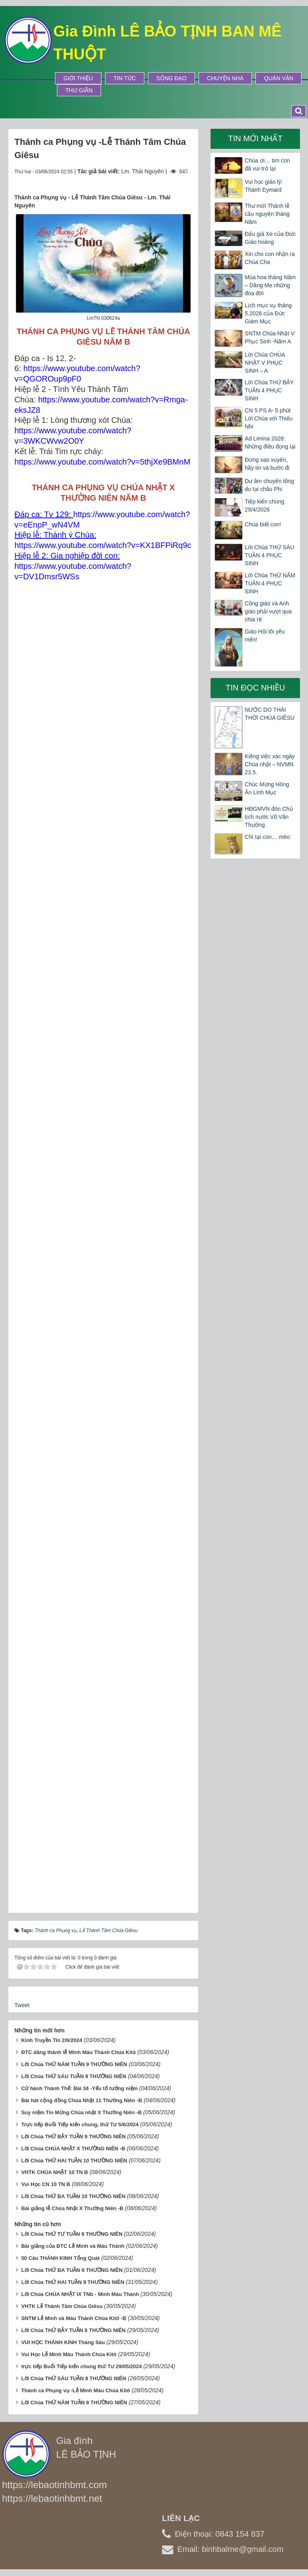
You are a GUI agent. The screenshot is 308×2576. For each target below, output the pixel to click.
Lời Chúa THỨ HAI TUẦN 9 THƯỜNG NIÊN (72, 2282)
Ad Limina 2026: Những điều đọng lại (270, 442)
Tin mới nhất (255, 138)
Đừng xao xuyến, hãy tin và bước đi (267, 464)
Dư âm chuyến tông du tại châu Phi (269, 485)
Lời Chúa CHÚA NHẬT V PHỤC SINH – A (265, 362)
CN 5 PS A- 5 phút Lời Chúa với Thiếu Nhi (268, 418)
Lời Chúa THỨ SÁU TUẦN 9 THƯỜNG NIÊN (73, 2076)
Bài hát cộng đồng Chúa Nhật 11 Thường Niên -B (81, 2100)
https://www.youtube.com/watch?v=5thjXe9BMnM (102, 461)
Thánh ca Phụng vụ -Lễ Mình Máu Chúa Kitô (75, 2390)
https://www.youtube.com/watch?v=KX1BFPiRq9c (102, 545)
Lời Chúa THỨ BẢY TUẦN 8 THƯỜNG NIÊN (73, 2330)
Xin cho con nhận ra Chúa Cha (270, 258)
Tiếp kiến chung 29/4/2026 (264, 505)
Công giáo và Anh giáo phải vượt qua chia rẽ (268, 611)
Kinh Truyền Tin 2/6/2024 (51, 2040)
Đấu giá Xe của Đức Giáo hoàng (270, 238)
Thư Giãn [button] (79, 90)
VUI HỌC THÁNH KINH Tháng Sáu (63, 2342)
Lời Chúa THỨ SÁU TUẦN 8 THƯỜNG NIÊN (73, 2378)
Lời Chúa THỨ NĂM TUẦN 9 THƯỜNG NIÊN (74, 2064)
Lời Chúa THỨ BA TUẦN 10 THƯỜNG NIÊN (73, 2196)
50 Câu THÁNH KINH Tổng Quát (60, 2258)
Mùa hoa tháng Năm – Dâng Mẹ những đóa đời (270, 285)
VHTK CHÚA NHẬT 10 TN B (54, 2172)
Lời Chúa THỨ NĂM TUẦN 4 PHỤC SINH (270, 583)
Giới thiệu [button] (78, 78)
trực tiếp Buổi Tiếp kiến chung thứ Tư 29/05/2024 (81, 2366)
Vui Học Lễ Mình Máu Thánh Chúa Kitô (69, 2354)
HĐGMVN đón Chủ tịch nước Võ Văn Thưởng (269, 817)
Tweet (21, 2005)
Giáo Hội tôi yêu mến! (265, 635)
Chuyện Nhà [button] (225, 78)
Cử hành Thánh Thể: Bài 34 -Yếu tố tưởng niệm (79, 2088)
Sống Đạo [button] (171, 78)
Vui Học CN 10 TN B (45, 2184)
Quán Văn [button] (278, 78)
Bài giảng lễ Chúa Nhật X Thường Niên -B (72, 2208)
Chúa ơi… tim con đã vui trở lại (267, 164)
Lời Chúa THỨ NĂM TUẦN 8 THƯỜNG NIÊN (74, 2402)
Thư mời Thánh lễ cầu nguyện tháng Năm (267, 214)
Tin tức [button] (124, 78)
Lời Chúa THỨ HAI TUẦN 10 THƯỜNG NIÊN (74, 2161)
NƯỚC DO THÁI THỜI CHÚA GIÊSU (269, 713)
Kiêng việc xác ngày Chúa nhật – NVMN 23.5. (270, 764)
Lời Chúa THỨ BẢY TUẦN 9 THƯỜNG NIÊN (73, 2136)
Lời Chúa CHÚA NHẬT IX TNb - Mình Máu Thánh (80, 2294)
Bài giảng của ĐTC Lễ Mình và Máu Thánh (72, 2246)
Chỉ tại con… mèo (267, 837)
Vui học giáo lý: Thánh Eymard (264, 186)
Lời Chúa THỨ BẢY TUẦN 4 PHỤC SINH (269, 390)
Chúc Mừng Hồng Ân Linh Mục (267, 788)
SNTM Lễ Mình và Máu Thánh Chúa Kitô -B (73, 2318)
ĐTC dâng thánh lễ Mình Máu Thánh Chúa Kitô (78, 2052)
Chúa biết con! (263, 524)
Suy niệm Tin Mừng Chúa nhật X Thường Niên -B (81, 2112)
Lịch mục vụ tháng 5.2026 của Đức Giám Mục (268, 313)
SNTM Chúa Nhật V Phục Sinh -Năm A (269, 337)
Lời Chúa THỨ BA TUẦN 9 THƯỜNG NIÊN (72, 2270)
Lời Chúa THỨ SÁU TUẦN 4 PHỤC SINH (269, 555)
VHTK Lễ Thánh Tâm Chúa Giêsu (62, 2306)
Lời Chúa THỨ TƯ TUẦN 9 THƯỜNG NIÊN (71, 2234)
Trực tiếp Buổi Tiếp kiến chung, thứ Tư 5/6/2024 (80, 2124)
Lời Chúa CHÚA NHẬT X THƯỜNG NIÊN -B (73, 2149)
